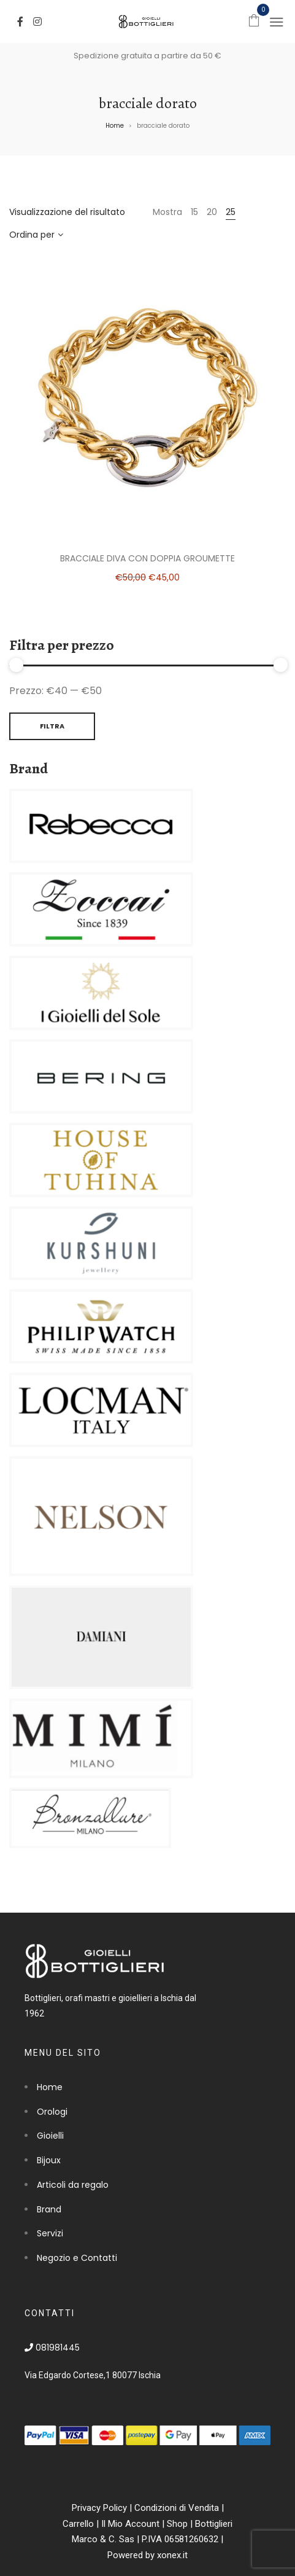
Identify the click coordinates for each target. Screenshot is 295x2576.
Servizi (50, 2233)
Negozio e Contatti (77, 2258)
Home (114, 125)
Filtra (52, 726)
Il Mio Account (130, 2523)
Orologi (52, 2112)
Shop (177, 2523)
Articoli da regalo (73, 2185)
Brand (49, 2209)
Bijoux (49, 2160)
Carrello (78, 2523)
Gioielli (50, 2135)
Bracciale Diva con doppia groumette (147, 558)
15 (194, 212)
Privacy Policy (99, 2507)
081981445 (52, 2347)
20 (212, 212)
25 (231, 212)
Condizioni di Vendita (176, 2507)
